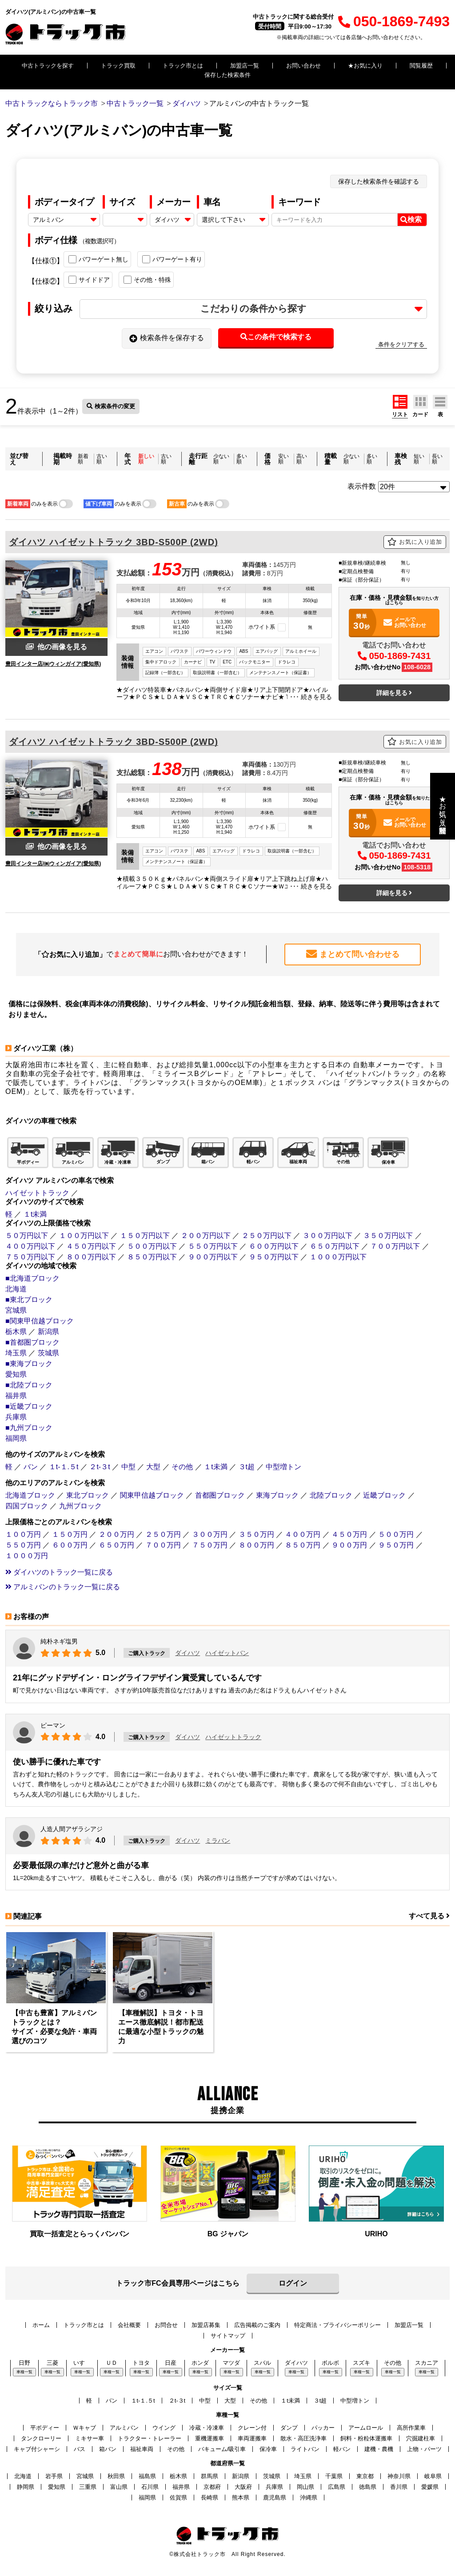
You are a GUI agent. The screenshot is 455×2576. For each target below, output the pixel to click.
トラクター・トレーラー (149, 2438)
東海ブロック (277, 1495)
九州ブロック (80, 1505)
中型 (128, 1466)
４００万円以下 (30, 1246)
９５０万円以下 (274, 1256)
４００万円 (302, 1534)
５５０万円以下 (213, 1246)
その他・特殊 (147, 280)
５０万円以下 (26, 1235)
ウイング (164, 2427)
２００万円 (116, 1534)
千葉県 (334, 2475)
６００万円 (70, 1544)
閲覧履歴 (421, 65)
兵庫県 (16, 1416)
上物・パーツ (424, 2448)
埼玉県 (16, 1352)
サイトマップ (228, 2335)
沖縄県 (308, 2497)
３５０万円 (256, 1534)
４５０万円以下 (91, 1246)
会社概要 (129, 2324)
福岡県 (16, 1438)
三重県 (87, 2486)
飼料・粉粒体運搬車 (366, 2438)
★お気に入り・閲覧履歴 (443, 806)
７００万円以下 (395, 1246)
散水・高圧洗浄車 (303, 2438)
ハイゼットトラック (37, 1192)
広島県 (336, 2486)
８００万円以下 (91, 1256)
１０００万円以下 (338, 1256)
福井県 (16, 1395)
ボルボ (330, 2362)
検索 (411, 220)
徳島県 (367, 2486)
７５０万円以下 (30, 1256)
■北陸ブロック (28, 1384)
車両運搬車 (252, 2438)
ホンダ (200, 2362)
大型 (153, 1466)
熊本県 (240, 2497)
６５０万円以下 (334, 1246)
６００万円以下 (274, 1246)
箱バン (107, 2448)
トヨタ (141, 2362)
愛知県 (16, 1374)
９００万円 (349, 1544)
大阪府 (243, 2486)
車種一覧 (24, 2371)
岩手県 (54, 2475)
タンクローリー (41, 2438)
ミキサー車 (89, 2438)
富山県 (119, 2486)
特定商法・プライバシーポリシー (337, 2324)
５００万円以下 (152, 1246)
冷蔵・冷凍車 (206, 2427)
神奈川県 (399, 2475)
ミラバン (217, 1840)
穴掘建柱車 (420, 2438)
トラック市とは (183, 65)
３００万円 (210, 1534)
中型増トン (283, 1466)
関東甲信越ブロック (152, 1495)
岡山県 (305, 2486)
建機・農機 (378, 2448)
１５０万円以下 (145, 1235)
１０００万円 (26, 1555)
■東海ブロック (28, 1363)
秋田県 (116, 2475)
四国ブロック (26, 1505)
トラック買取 (118, 65)
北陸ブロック (331, 1495)
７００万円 (163, 1544)
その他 (182, 1466)
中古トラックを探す (48, 65)
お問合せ (166, 2324)
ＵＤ (111, 2362)
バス (79, 2448)
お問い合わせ (303, 65)
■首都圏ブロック (32, 1342)
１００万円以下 (84, 1235)
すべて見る (429, 1916)
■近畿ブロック (28, 1406)
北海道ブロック (30, 1495)
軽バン (342, 2448)
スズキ (361, 2362)
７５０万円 (210, 1544)
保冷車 (268, 2448)
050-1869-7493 (394, 21)
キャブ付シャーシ (37, 2448)
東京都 (365, 2475)
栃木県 (16, 1331)
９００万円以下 (213, 1256)
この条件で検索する (275, 337)
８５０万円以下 (152, 1256)
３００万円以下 (327, 1235)
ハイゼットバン (227, 1653)
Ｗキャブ (84, 2427)
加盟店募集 (206, 2324)
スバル (262, 2362)
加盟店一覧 (244, 65)
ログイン (293, 2283)
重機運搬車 (209, 2438)
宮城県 (16, 1310)
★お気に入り (365, 65)
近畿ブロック (384, 1495)
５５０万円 (23, 1544)
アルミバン (124, 2427)
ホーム (41, 2324)
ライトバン (305, 2448)
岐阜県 (433, 2475)
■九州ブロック (28, 1427)
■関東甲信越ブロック (39, 1320)
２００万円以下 (206, 1235)
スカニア (426, 2362)
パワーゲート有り (172, 259)
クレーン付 (252, 2427)
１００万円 (23, 1534)
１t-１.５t (64, 1466)
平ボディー (44, 2427)
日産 (170, 2362)
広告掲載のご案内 (257, 2324)
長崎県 (209, 2497)
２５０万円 (163, 1534)
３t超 (247, 1466)
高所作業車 (411, 2427)
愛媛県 (430, 2486)
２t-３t (99, 1466)
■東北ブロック (28, 1299)
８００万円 (256, 1544)
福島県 (147, 2475)
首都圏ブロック (220, 1495)
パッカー (323, 2427)
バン (31, 1466)
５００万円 (396, 1534)
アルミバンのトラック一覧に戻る (62, 1586)
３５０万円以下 (388, 1235)
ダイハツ (187, 1653)
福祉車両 (141, 2448)
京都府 (212, 2486)
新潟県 (48, 1331)
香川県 (398, 2486)
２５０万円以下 (266, 1235)
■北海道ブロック (32, 1278)
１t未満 (35, 1214)
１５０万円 (70, 1534)
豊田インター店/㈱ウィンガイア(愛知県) (53, 664)
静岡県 (25, 2486)
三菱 (52, 2362)
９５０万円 (396, 1544)
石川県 (150, 2486)
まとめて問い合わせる (352, 953)
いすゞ (82, 2362)
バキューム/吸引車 (222, 2448)
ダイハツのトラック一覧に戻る (59, 1571)
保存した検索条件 (227, 75)
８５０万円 (302, 1544)
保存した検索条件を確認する (378, 181)
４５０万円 (349, 1534)
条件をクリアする (401, 344)
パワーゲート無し (98, 259)
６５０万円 (116, 1544)
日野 (24, 2362)
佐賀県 (178, 2497)
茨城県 (48, 1352)
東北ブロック (87, 1495)
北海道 (16, 1288)
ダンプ (289, 2427)
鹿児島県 (274, 2497)
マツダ (231, 2362)
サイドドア (89, 280)
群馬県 (209, 2475)
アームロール (365, 2427)
